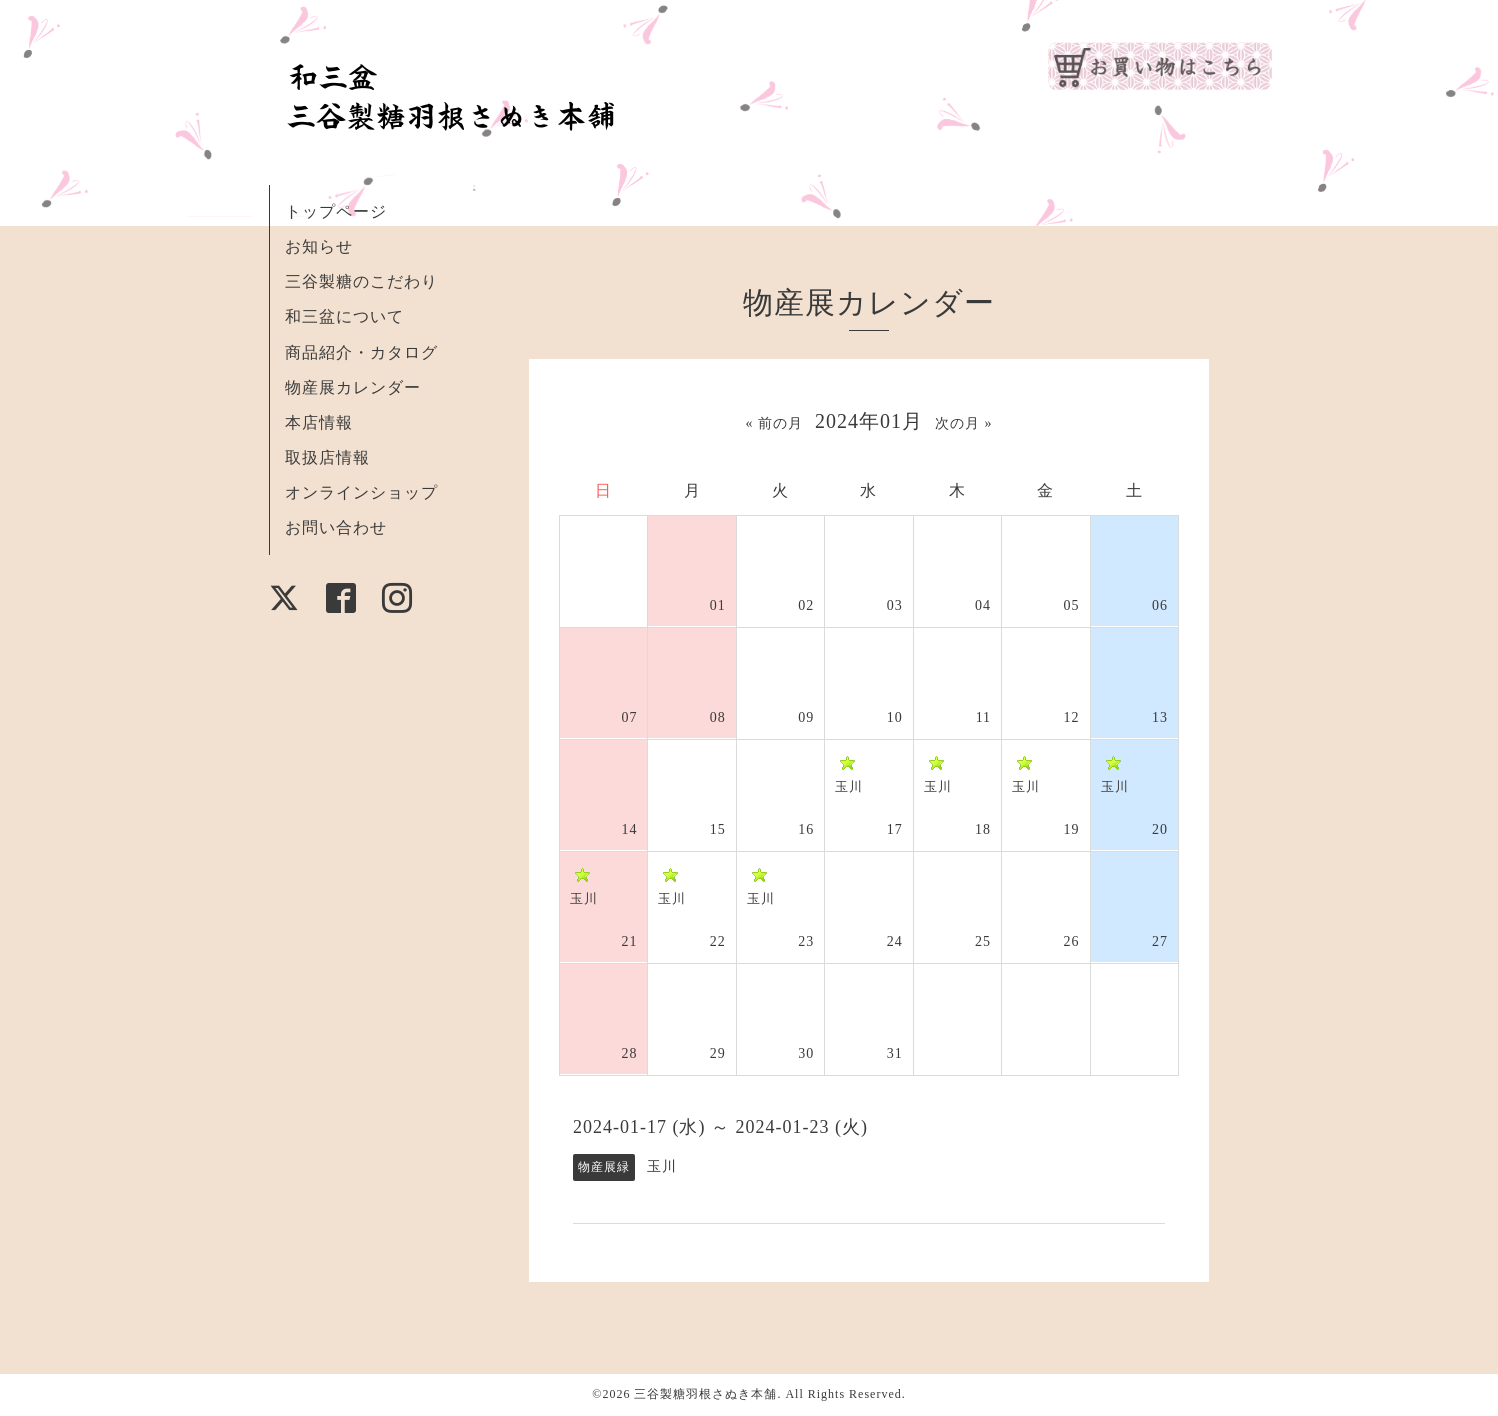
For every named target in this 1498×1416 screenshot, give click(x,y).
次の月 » (964, 423)
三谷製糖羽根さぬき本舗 (705, 1394)
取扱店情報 (327, 457)
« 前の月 (775, 423)
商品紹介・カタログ (361, 352)
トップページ (336, 211)
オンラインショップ (361, 492)
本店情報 (319, 422)
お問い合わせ (336, 527)
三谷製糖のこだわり (361, 281)
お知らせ (319, 246)
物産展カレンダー (353, 387)
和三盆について (344, 316)
